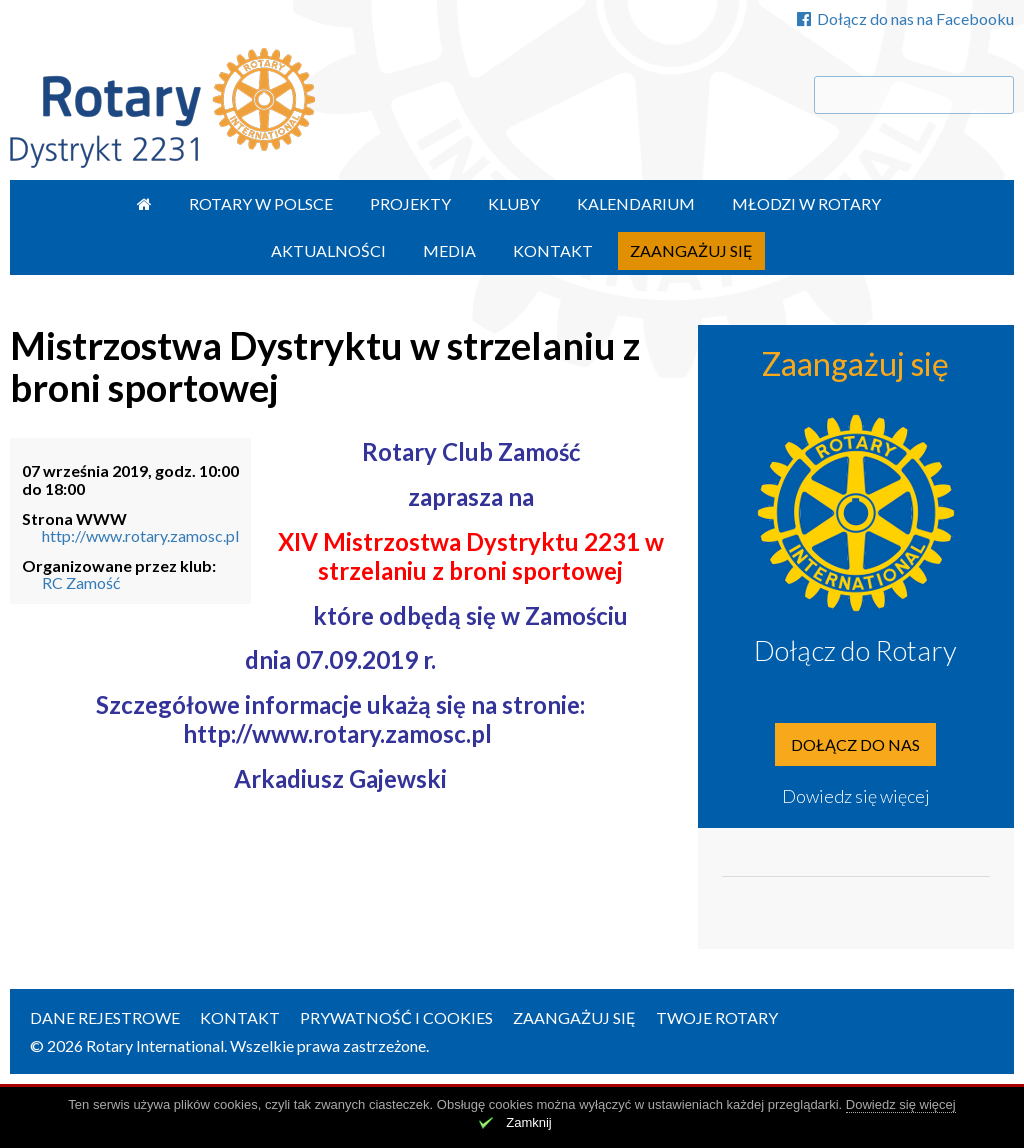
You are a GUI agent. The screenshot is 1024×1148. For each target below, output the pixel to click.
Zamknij (529, 1122)
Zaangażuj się (691, 250)
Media (449, 250)
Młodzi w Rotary (806, 203)
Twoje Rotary (717, 1017)
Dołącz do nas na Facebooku (905, 18)
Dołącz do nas (855, 744)
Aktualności (328, 250)
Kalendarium (636, 203)
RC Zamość (81, 582)
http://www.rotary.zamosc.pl (140, 535)
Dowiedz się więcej (856, 796)
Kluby (514, 203)
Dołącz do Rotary (855, 650)
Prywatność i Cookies (396, 1017)
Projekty (410, 203)
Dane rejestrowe (105, 1017)
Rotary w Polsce (261, 203)
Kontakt (553, 250)
